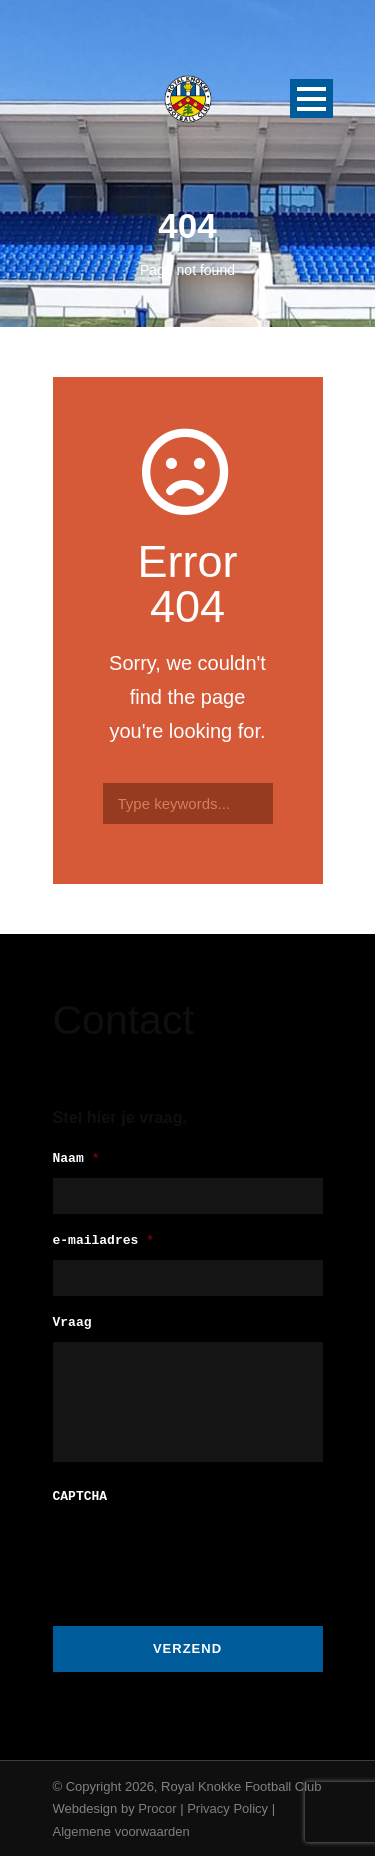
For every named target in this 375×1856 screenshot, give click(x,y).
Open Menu (311, 98)
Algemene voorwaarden (121, 1829)
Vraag (72, 1323)
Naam (76, 1159)
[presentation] (205, 1553)
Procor (157, 1806)
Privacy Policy (227, 1806)
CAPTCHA (80, 1495)
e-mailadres (104, 1241)
